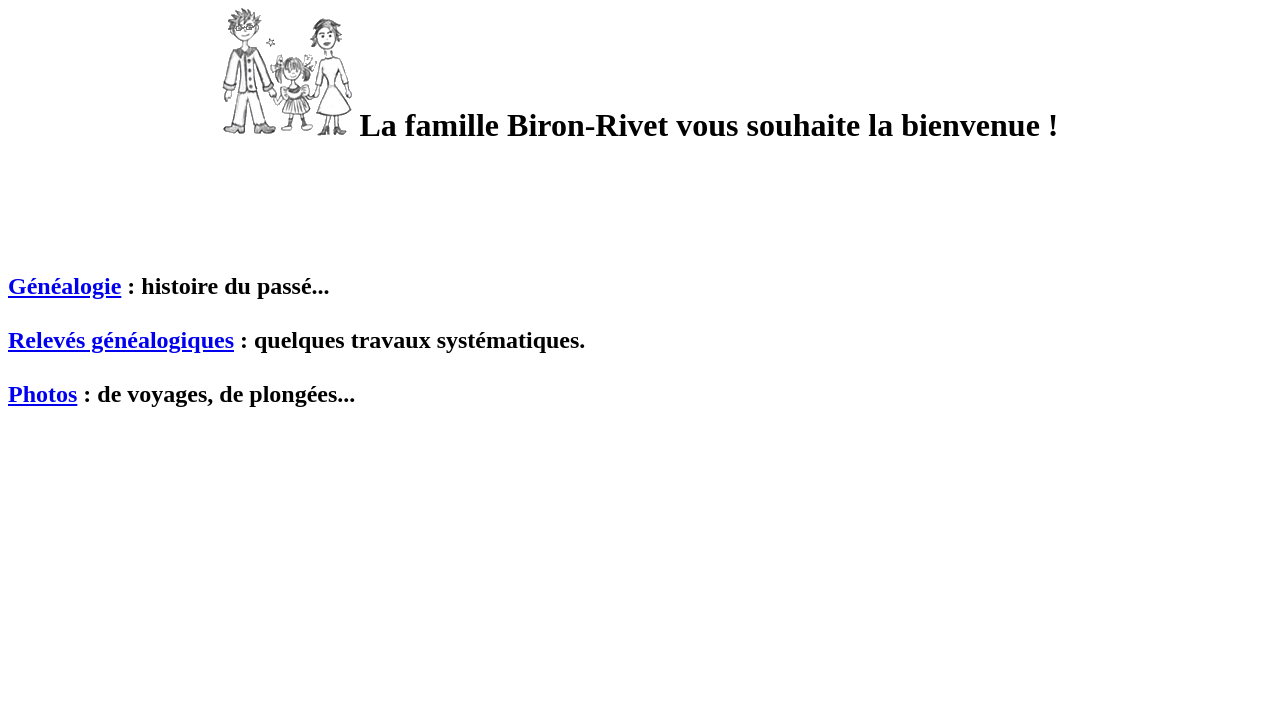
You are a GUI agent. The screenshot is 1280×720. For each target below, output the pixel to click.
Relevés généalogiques (121, 340)
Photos (42, 394)
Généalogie (64, 286)
